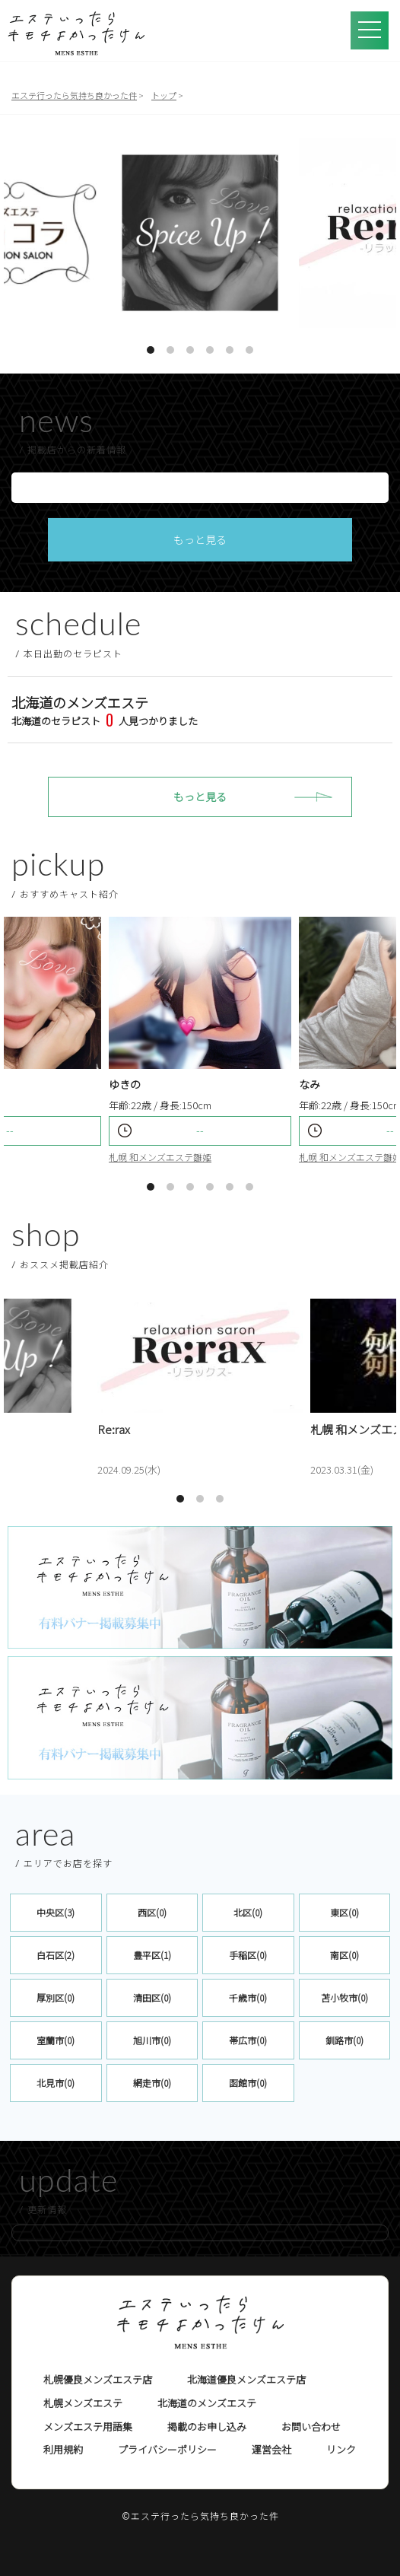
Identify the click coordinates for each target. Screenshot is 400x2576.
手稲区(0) (248, 1954)
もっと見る (200, 539)
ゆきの (125, 1084)
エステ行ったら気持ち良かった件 (74, 95)
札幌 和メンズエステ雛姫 (160, 1156)
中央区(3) (56, 1912)
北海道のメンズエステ (206, 2403)
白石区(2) (56, 1954)
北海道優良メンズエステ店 (246, 2379)
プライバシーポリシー (167, 2449)
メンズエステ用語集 (87, 2426)
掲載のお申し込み (206, 2426)
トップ (163, 95)
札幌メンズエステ (82, 2403)
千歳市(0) (248, 1997)
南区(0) (344, 1954)
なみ (309, 1084)
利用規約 (63, 2449)
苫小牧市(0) (344, 1997)
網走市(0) (152, 2082)
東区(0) (344, 1912)
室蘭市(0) (56, 2040)
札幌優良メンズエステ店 (97, 2379)
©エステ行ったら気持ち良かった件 (200, 2515)
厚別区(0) (56, 1997)
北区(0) (247, 1912)
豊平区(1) (152, 1954)
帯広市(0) (248, 2040)
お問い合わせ (311, 2426)
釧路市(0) (344, 2040)
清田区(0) (152, 1997)
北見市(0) (56, 2082)
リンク (341, 2449)
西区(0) (152, 1912)
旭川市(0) (152, 2040)
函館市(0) (248, 2082)
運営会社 (271, 2449)
